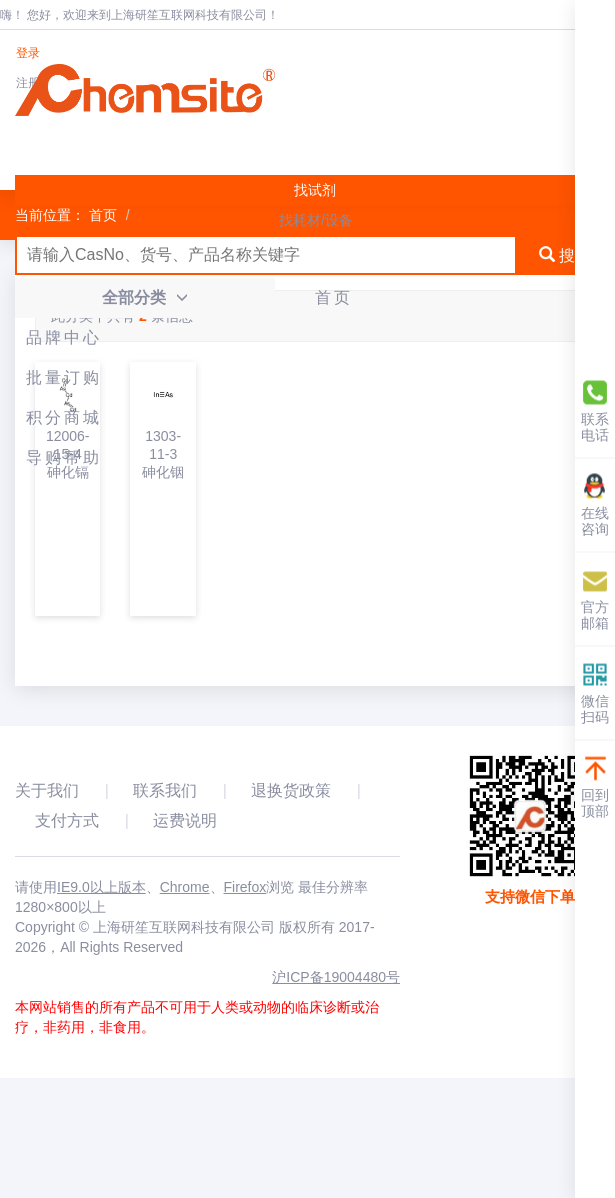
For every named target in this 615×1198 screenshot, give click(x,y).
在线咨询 (595, 505)
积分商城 (64, 417)
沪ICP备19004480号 (336, 977)
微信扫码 (595, 693)
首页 (334, 297)
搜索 (565, 255)
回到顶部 (595, 787)
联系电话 (595, 411)
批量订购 (64, 377)
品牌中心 (64, 337)
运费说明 (185, 820)
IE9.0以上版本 (101, 887)
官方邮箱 (595, 599)
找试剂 (315, 190)
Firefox (245, 887)
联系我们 (165, 790)
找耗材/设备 (316, 220)
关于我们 (47, 790)
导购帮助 (64, 457)
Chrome (185, 887)
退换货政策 (291, 790)
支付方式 (67, 820)
